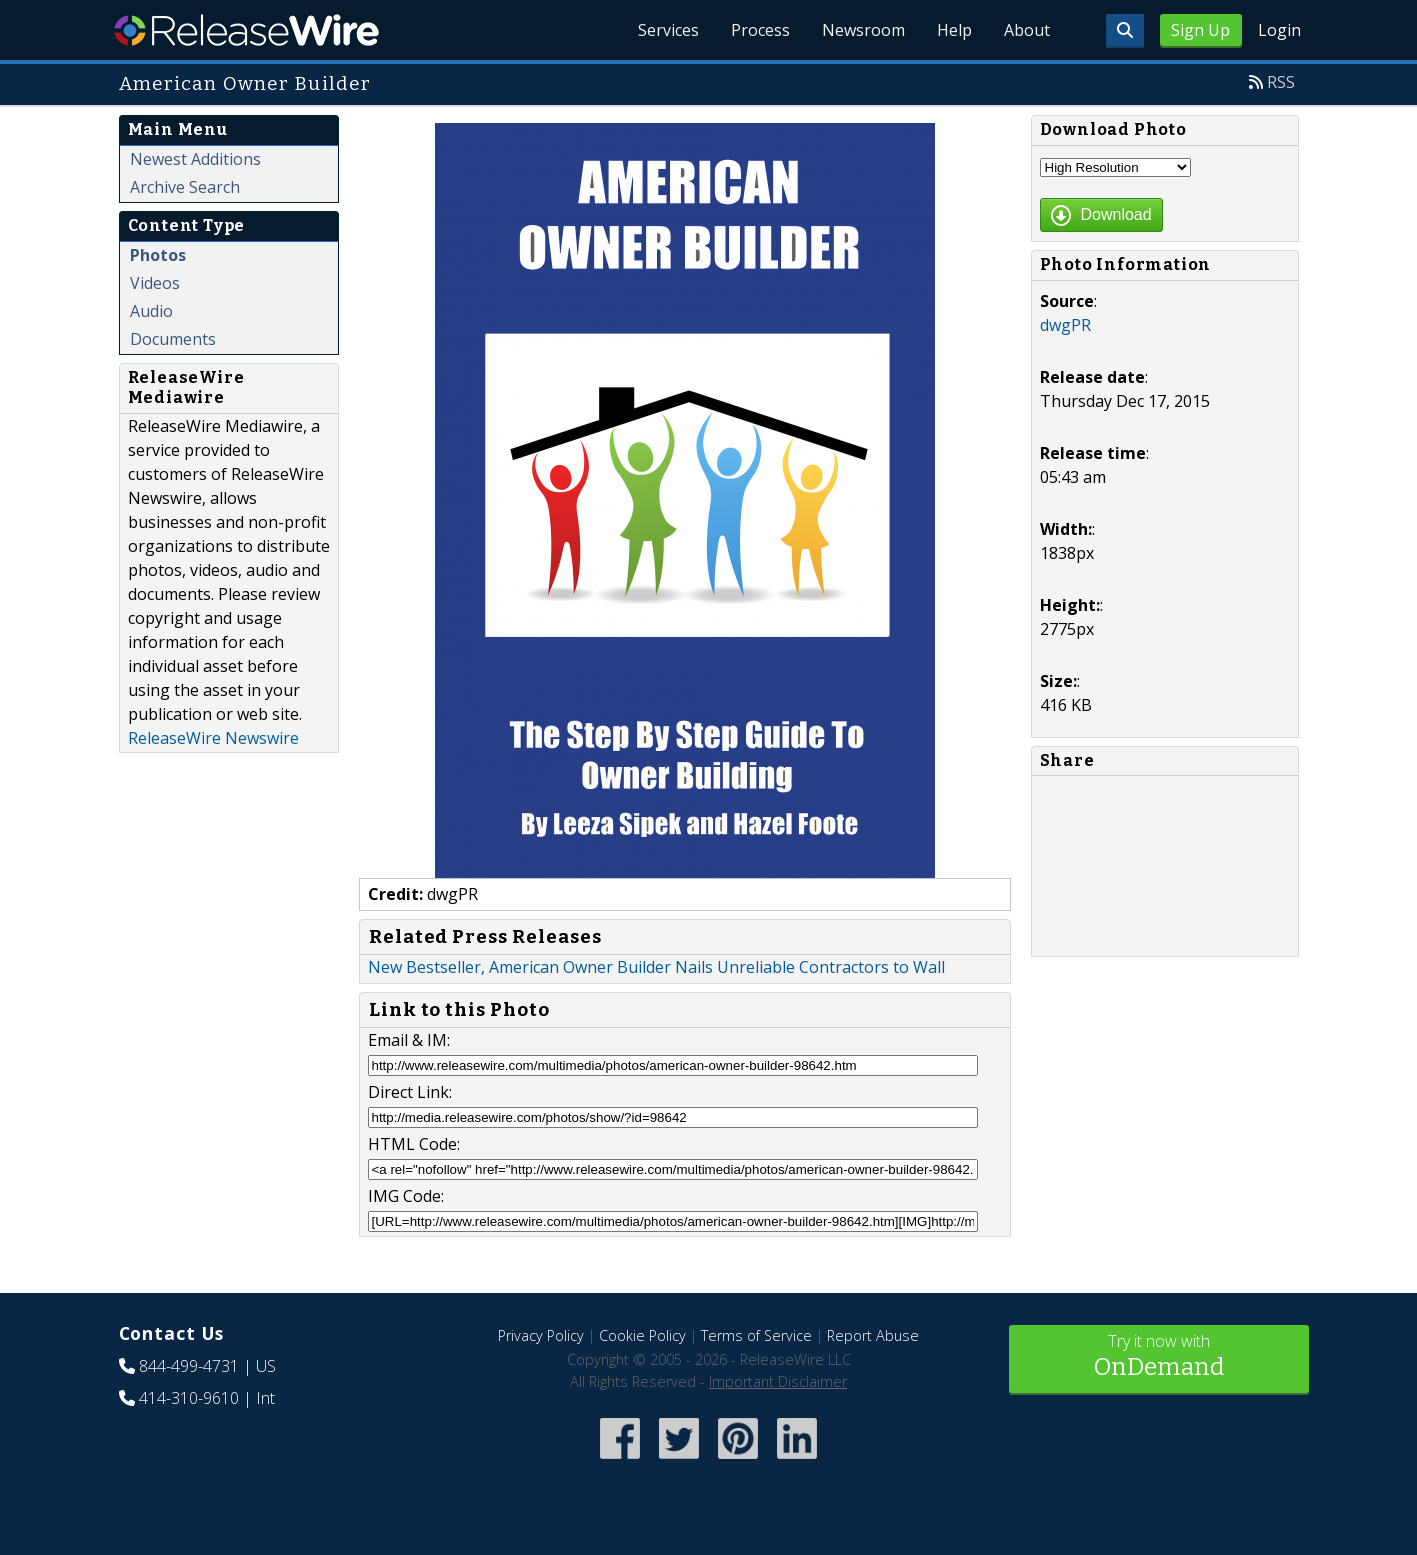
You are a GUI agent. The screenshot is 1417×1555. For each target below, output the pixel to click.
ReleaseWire (246, 30)
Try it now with (1159, 1357)
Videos (155, 283)
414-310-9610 (189, 1398)
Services (668, 30)
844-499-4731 (189, 1366)
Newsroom (863, 30)
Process (760, 30)
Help (954, 30)
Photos (158, 255)
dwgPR (1065, 325)
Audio (151, 311)
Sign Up (1200, 30)
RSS (1281, 82)
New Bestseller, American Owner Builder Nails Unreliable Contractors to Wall (656, 967)
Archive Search (185, 187)
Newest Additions (195, 159)
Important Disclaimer (778, 1381)
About (1027, 30)
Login (1279, 30)
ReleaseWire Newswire (213, 738)
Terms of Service (756, 1335)
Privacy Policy (541, 1335)
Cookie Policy (642, 1335)
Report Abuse (873, 1335)
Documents (173, 339)
